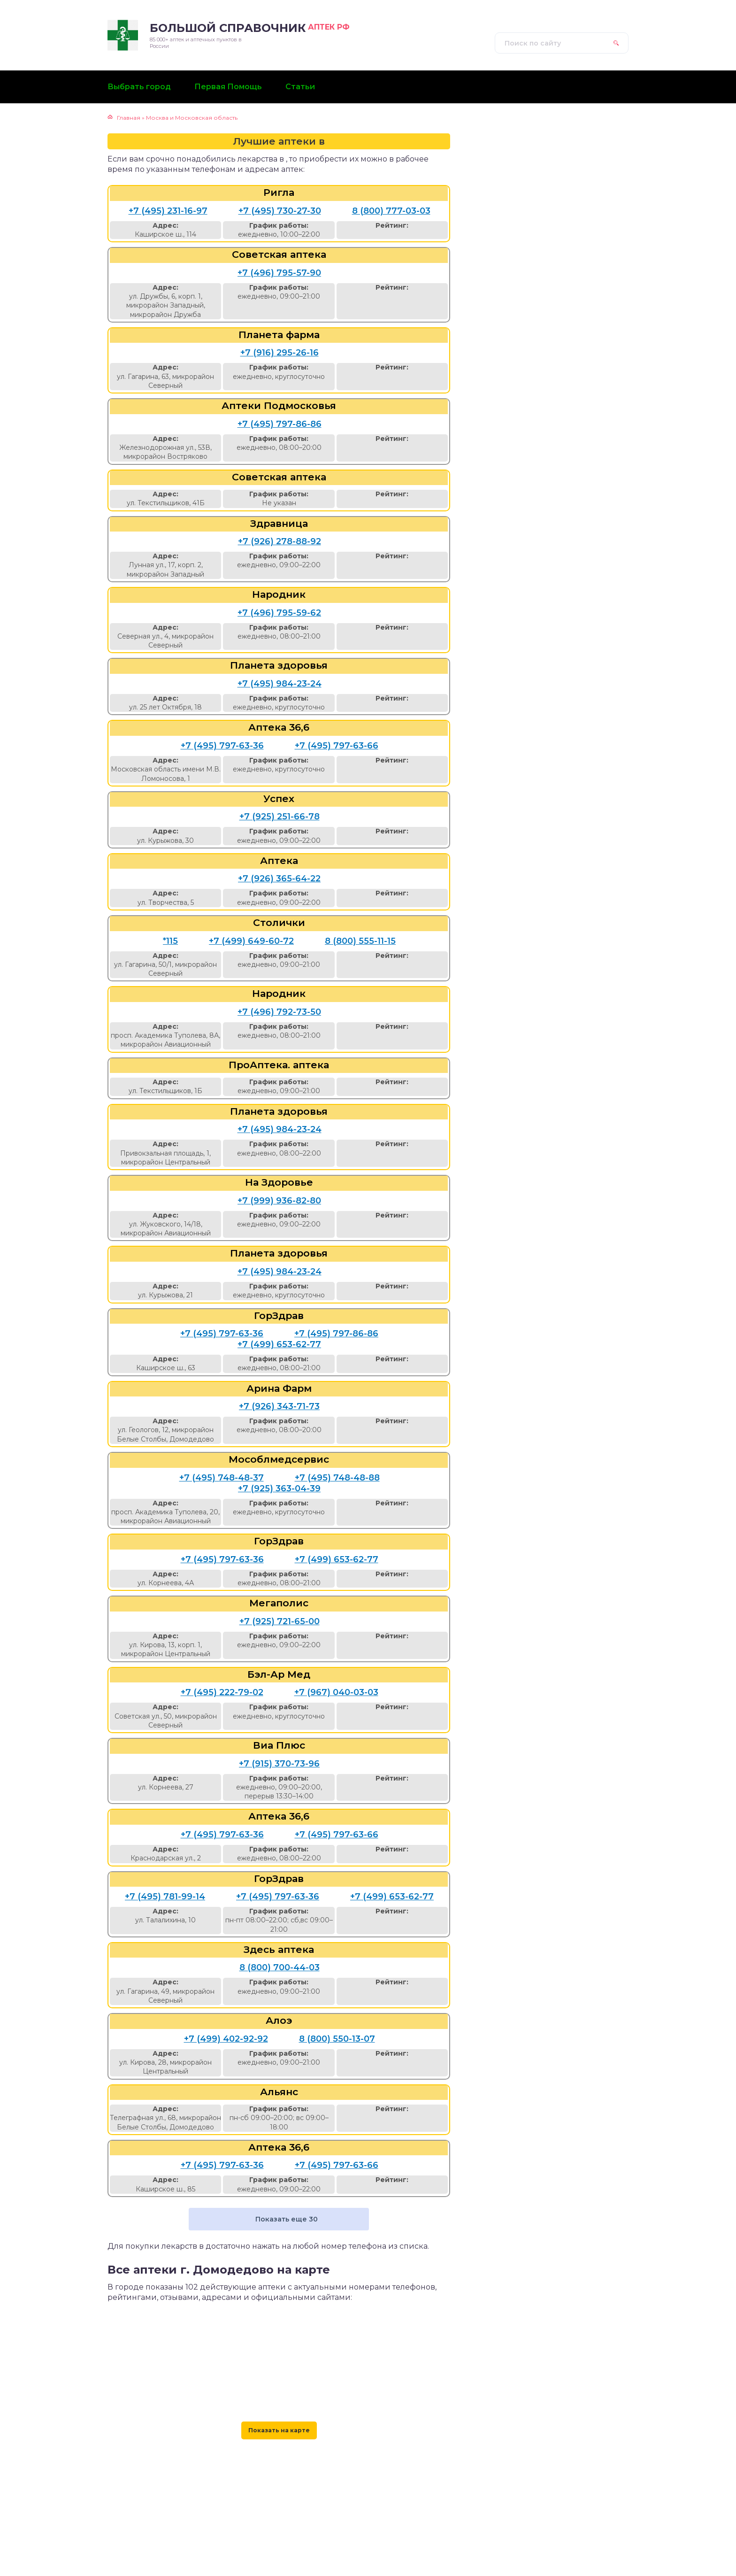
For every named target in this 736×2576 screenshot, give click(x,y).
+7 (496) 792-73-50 (279, 1012)
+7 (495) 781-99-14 (165, 1896)
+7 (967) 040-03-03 (336, 1692)
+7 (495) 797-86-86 (280, 424)
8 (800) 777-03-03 (391, 211)
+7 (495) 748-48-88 (337, 1478)
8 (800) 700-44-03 (279, 1967)
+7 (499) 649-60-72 (251, 941)
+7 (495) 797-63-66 (336, 745)
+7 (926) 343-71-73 (279, 1406)
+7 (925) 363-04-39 (279, 1488)
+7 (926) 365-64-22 (279, 878)
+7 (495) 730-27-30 (279, 211)
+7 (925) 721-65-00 (279, 1621)
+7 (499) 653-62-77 (279, 1344)
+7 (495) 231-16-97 (168, 211)
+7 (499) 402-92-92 (226, 2039)
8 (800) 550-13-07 (337, 2039)
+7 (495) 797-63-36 (222, 745)
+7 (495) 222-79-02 (222, 1692)
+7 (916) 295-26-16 (279, 352)
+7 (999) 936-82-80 (279, 1200)
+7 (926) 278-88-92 (279, 541)
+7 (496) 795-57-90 (279, 273)
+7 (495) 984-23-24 (280, 684)
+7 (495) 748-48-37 (221, 1478)
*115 (170, 941)
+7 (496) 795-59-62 (279, 613)
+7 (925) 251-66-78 (279, 816)
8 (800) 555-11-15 (360, 941)
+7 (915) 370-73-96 (279, 1763)
